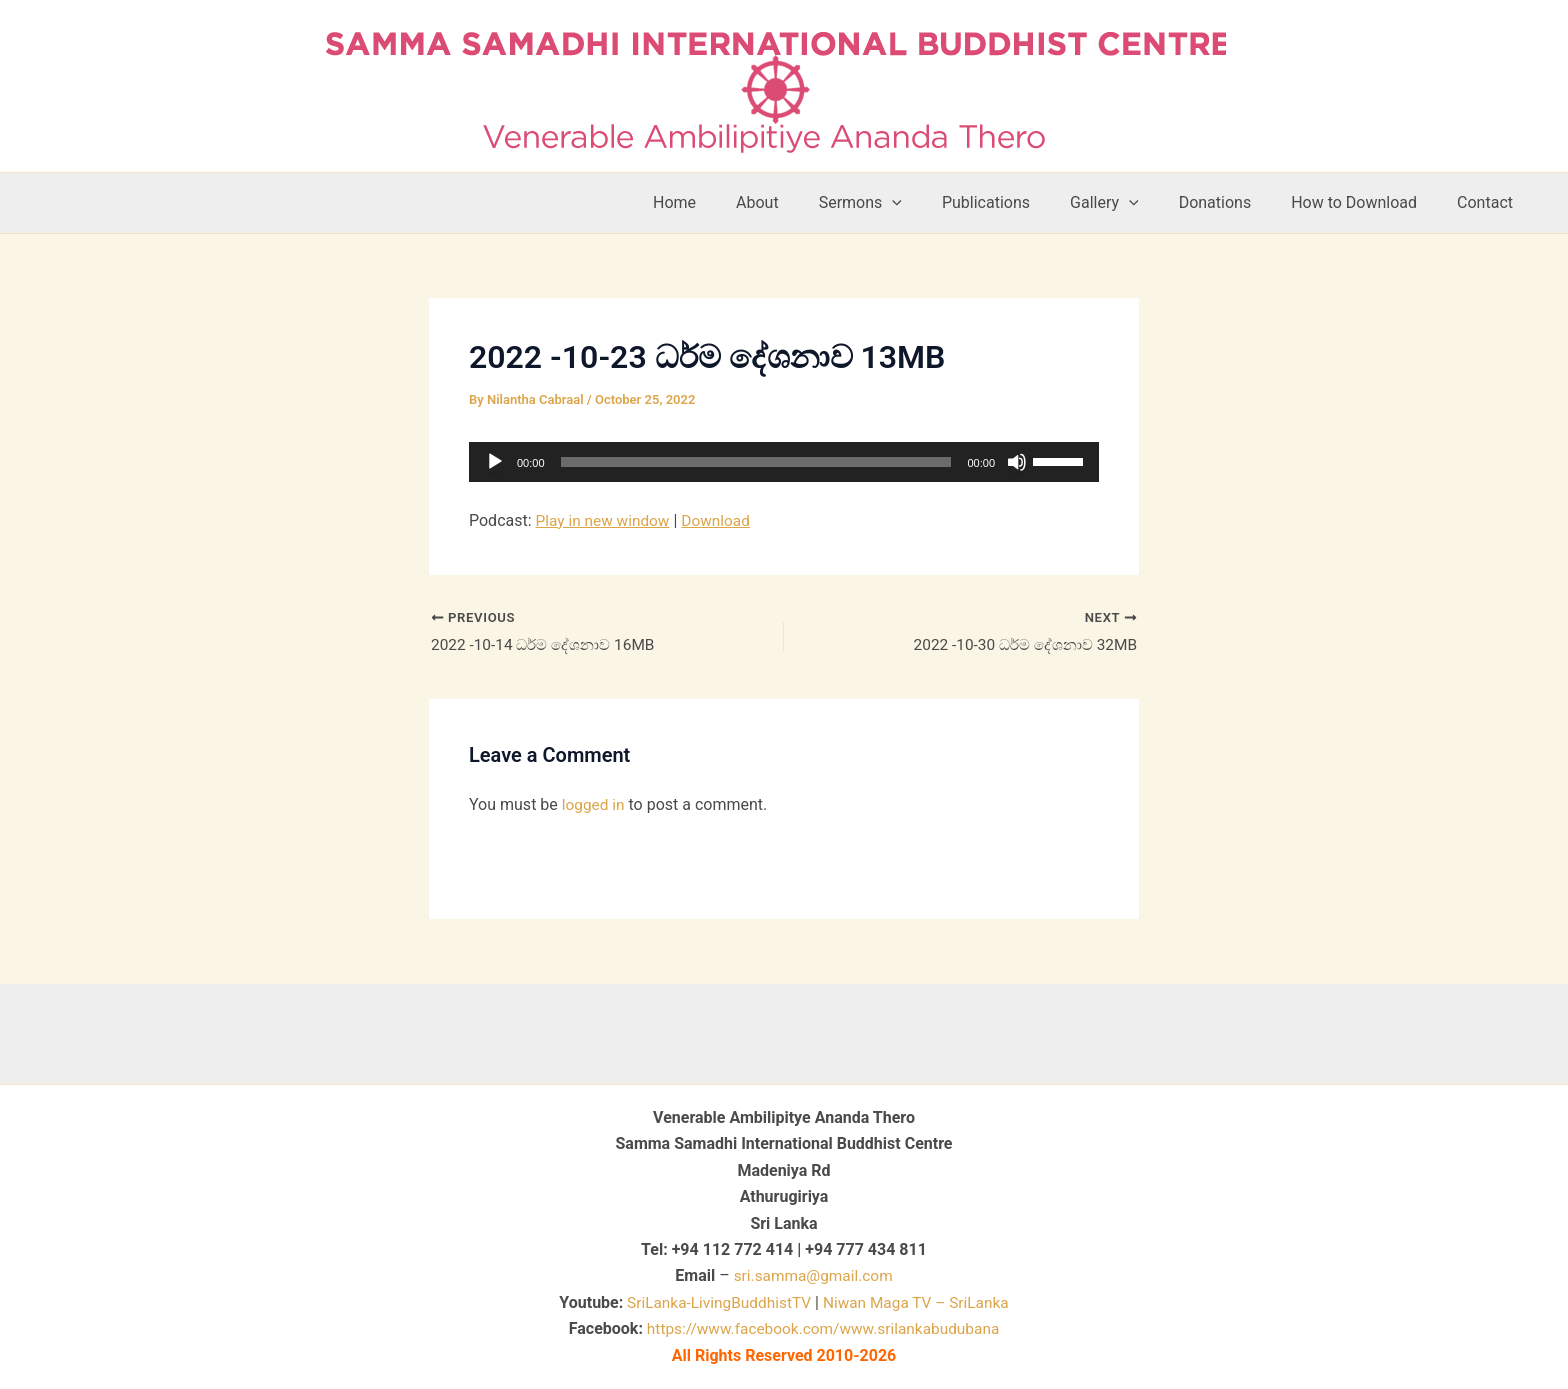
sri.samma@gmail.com (813, 1275)
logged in (594, 806)
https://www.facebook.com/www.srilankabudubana (823, 1328)
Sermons (904, 203)
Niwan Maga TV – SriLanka (919, 1302)
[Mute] (1017, 462)
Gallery (1132, 203)
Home (734, 202)
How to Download (1366, 202)
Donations (1235, 202)
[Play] (495, 462)
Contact (1489, 202)
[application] (784, 462)
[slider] (756, 462)
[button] (936, 203)
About (809, 202)
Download (721, 520)
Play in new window (605, 520)
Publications (1022, 202)
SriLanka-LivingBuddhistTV (713, 1302)
